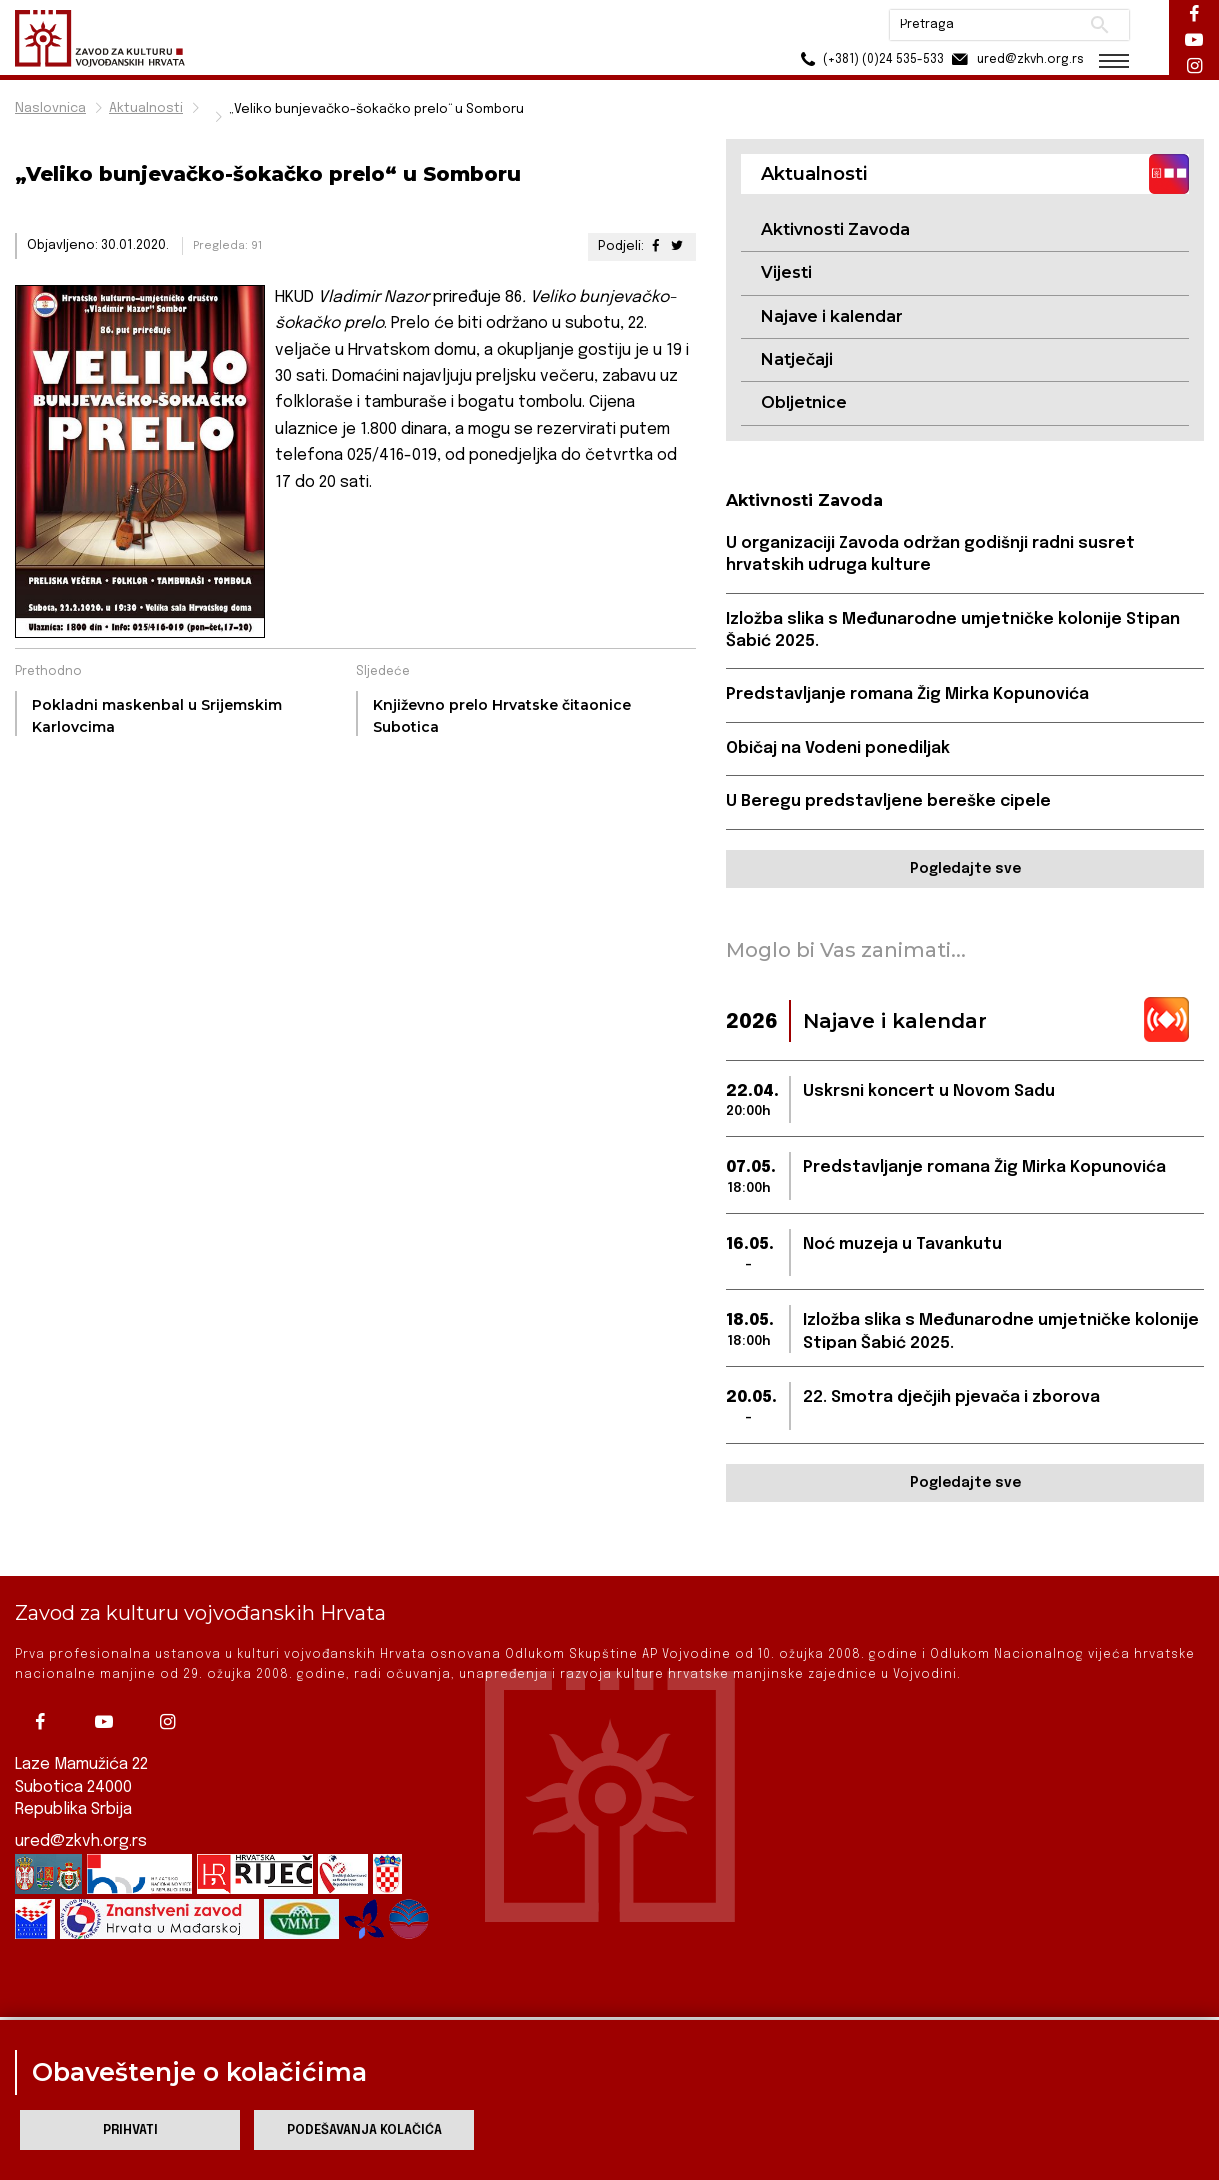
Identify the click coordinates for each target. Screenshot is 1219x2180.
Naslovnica (50, 108)
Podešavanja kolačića (364, 2130)
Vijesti (786, 272)
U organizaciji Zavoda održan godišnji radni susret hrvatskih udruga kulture (930, 554)
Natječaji (797, 359)
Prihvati (130, 2130)
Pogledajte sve (965, 869)
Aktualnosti (146, 108)
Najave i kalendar (832, 316)
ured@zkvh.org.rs (81, 1801)
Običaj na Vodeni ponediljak (838, 748)
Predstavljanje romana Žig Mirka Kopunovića (907, 694)
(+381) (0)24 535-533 (869, 59)
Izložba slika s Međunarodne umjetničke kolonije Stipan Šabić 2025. (953, 630)
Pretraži (1099, 25)
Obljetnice (804, 402)
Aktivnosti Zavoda (835, 229)
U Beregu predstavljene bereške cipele (888, 801)
